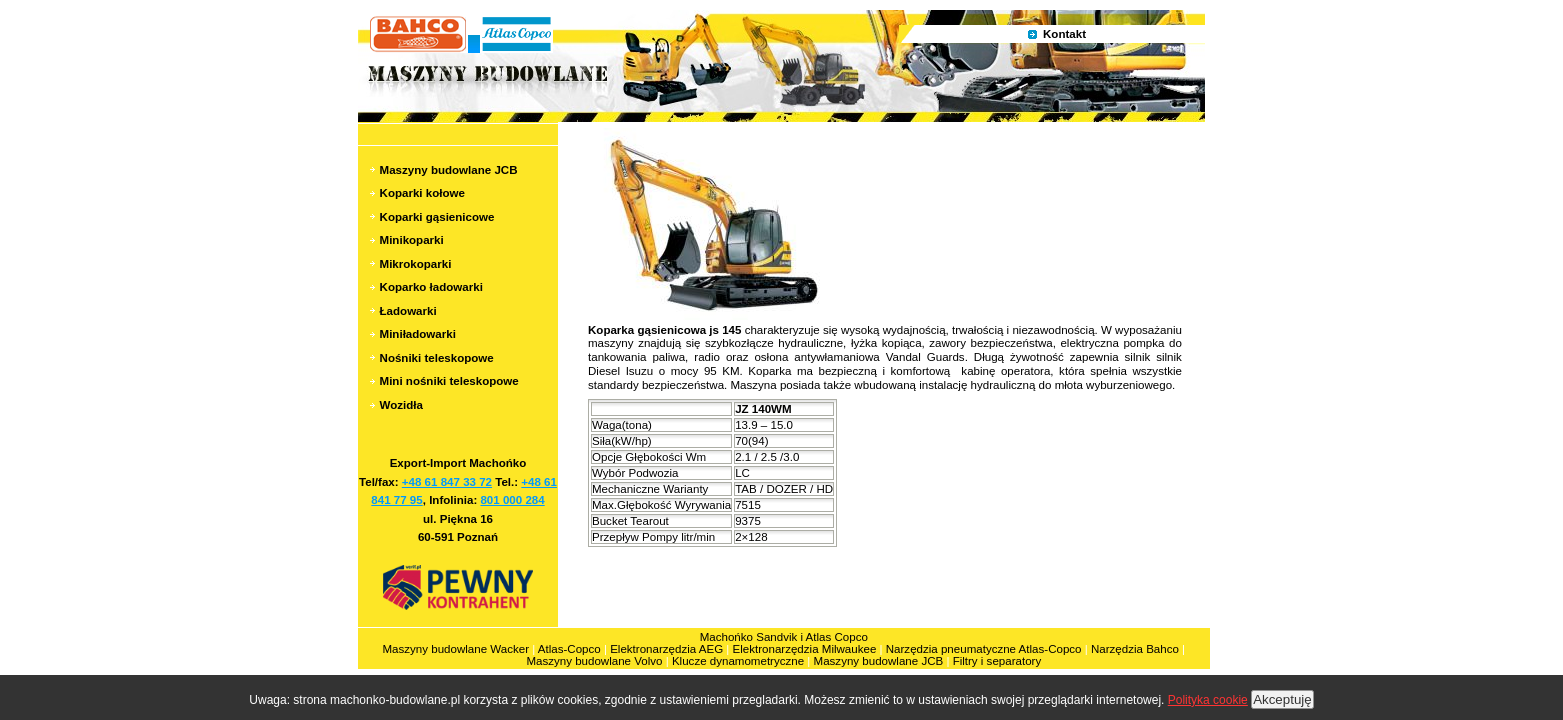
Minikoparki (412, 240)
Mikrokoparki (416, 264)
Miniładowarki (418, 334)
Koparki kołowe (422, 193)
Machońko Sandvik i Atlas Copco (784, 637)
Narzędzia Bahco (1135, 649)
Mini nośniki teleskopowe (449, 381)
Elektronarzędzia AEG (666, 649)
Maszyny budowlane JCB (449, 170)
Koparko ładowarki (431, 287)
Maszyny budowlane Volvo (594, 661)
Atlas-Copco (569, 649)
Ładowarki (408, 311)
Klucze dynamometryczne (738, 661)
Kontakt (1064, 34)
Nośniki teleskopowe (437, 358)
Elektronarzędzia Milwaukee (806, 649)
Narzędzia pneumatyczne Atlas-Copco (984, 649)
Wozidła (401, 405)
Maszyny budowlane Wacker (456, 649)
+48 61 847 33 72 (447, 482)
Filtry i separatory (997, 661)
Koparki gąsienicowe (437, 217)
